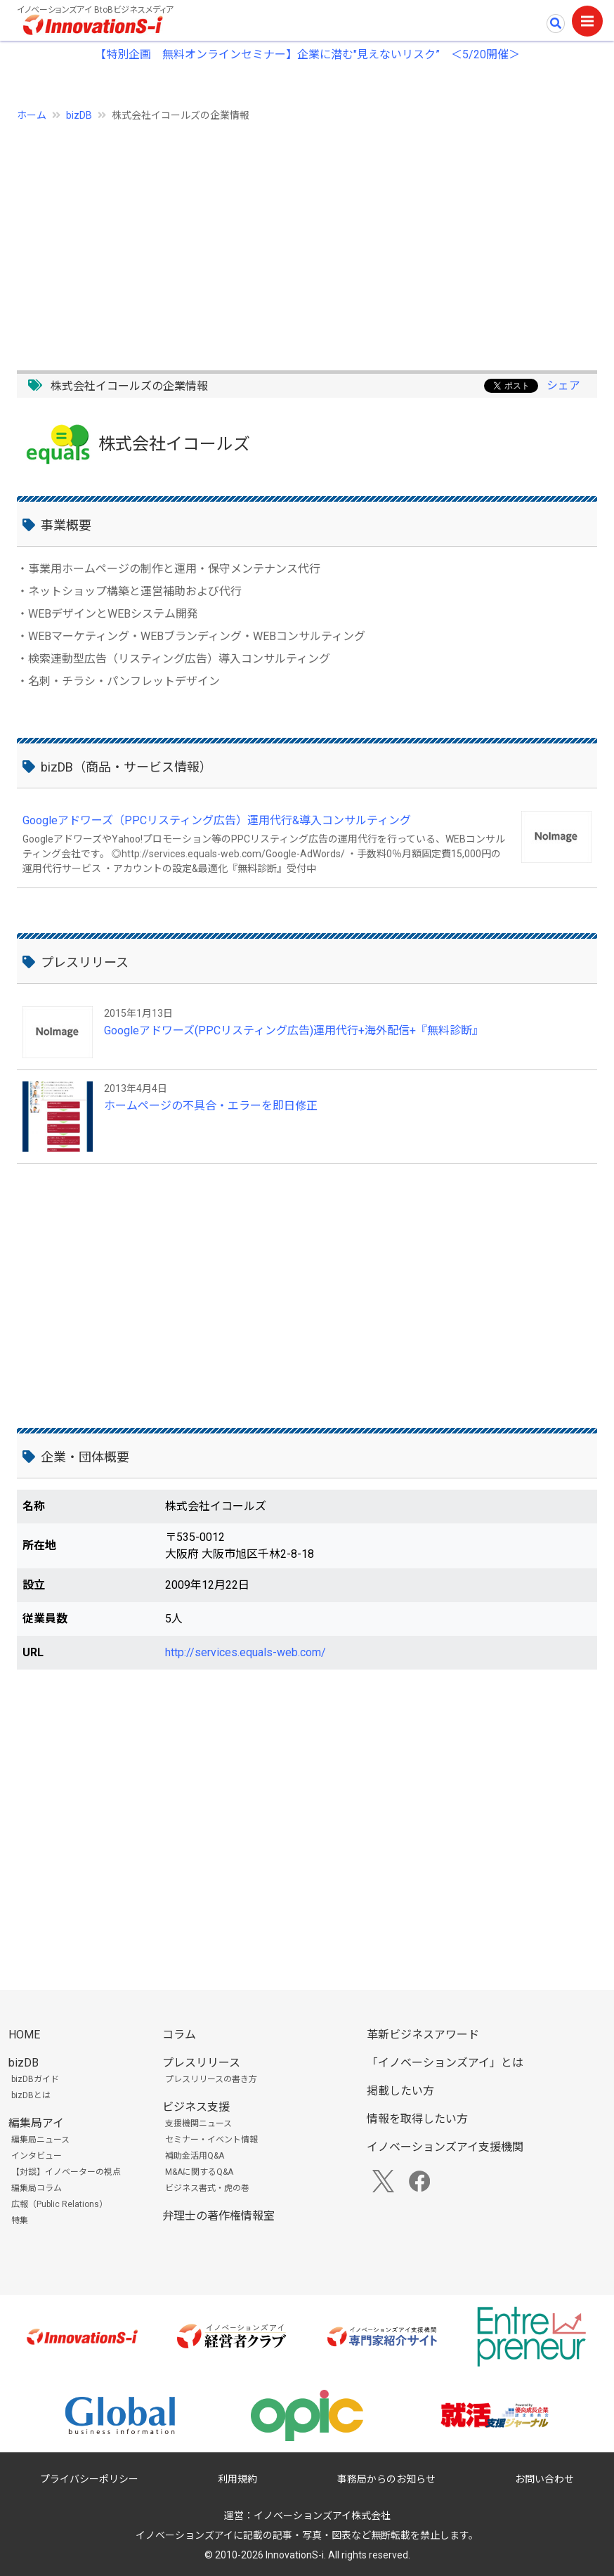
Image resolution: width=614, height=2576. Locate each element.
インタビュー (36, 2156)
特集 (19, 2220)
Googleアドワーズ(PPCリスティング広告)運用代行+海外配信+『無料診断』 (293, 1030)
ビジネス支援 (196, 2107)
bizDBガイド (35, 2079)
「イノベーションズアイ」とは (445, 2062)
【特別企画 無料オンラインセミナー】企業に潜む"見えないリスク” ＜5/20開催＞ (307, 54)
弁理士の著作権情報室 (218, 2216)
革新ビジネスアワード (423, 2034)
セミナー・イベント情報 (211, 2140)
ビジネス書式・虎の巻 (207, 2188)
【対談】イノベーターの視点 (66, 2172)
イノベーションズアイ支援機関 (445, 2147)
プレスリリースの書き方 (211, 2079)
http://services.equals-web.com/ (245, 1652)
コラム (179, 2034)
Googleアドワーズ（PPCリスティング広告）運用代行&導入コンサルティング (216, 820)
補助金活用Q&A (194, 2156)
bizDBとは (31, 2095)
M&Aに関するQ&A (199, 2172)
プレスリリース (201, 2062)
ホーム (31, 115)
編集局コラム (36, 2188)
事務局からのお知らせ (386, 2479)
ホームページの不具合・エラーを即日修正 (211, 1105)
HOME (24, 2034)
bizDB (79, 115)
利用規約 (237, 2479)
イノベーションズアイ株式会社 (322, 2515)
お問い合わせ (544, 2479)
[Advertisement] (307, 238)
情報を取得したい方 (417, 2119)
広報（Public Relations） (59, 2204)
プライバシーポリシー (89, 2479)
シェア (563, 385)
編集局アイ (36, 2123)
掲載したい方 (400, 2090)
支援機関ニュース (198, 2123)
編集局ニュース (40, 2140)
